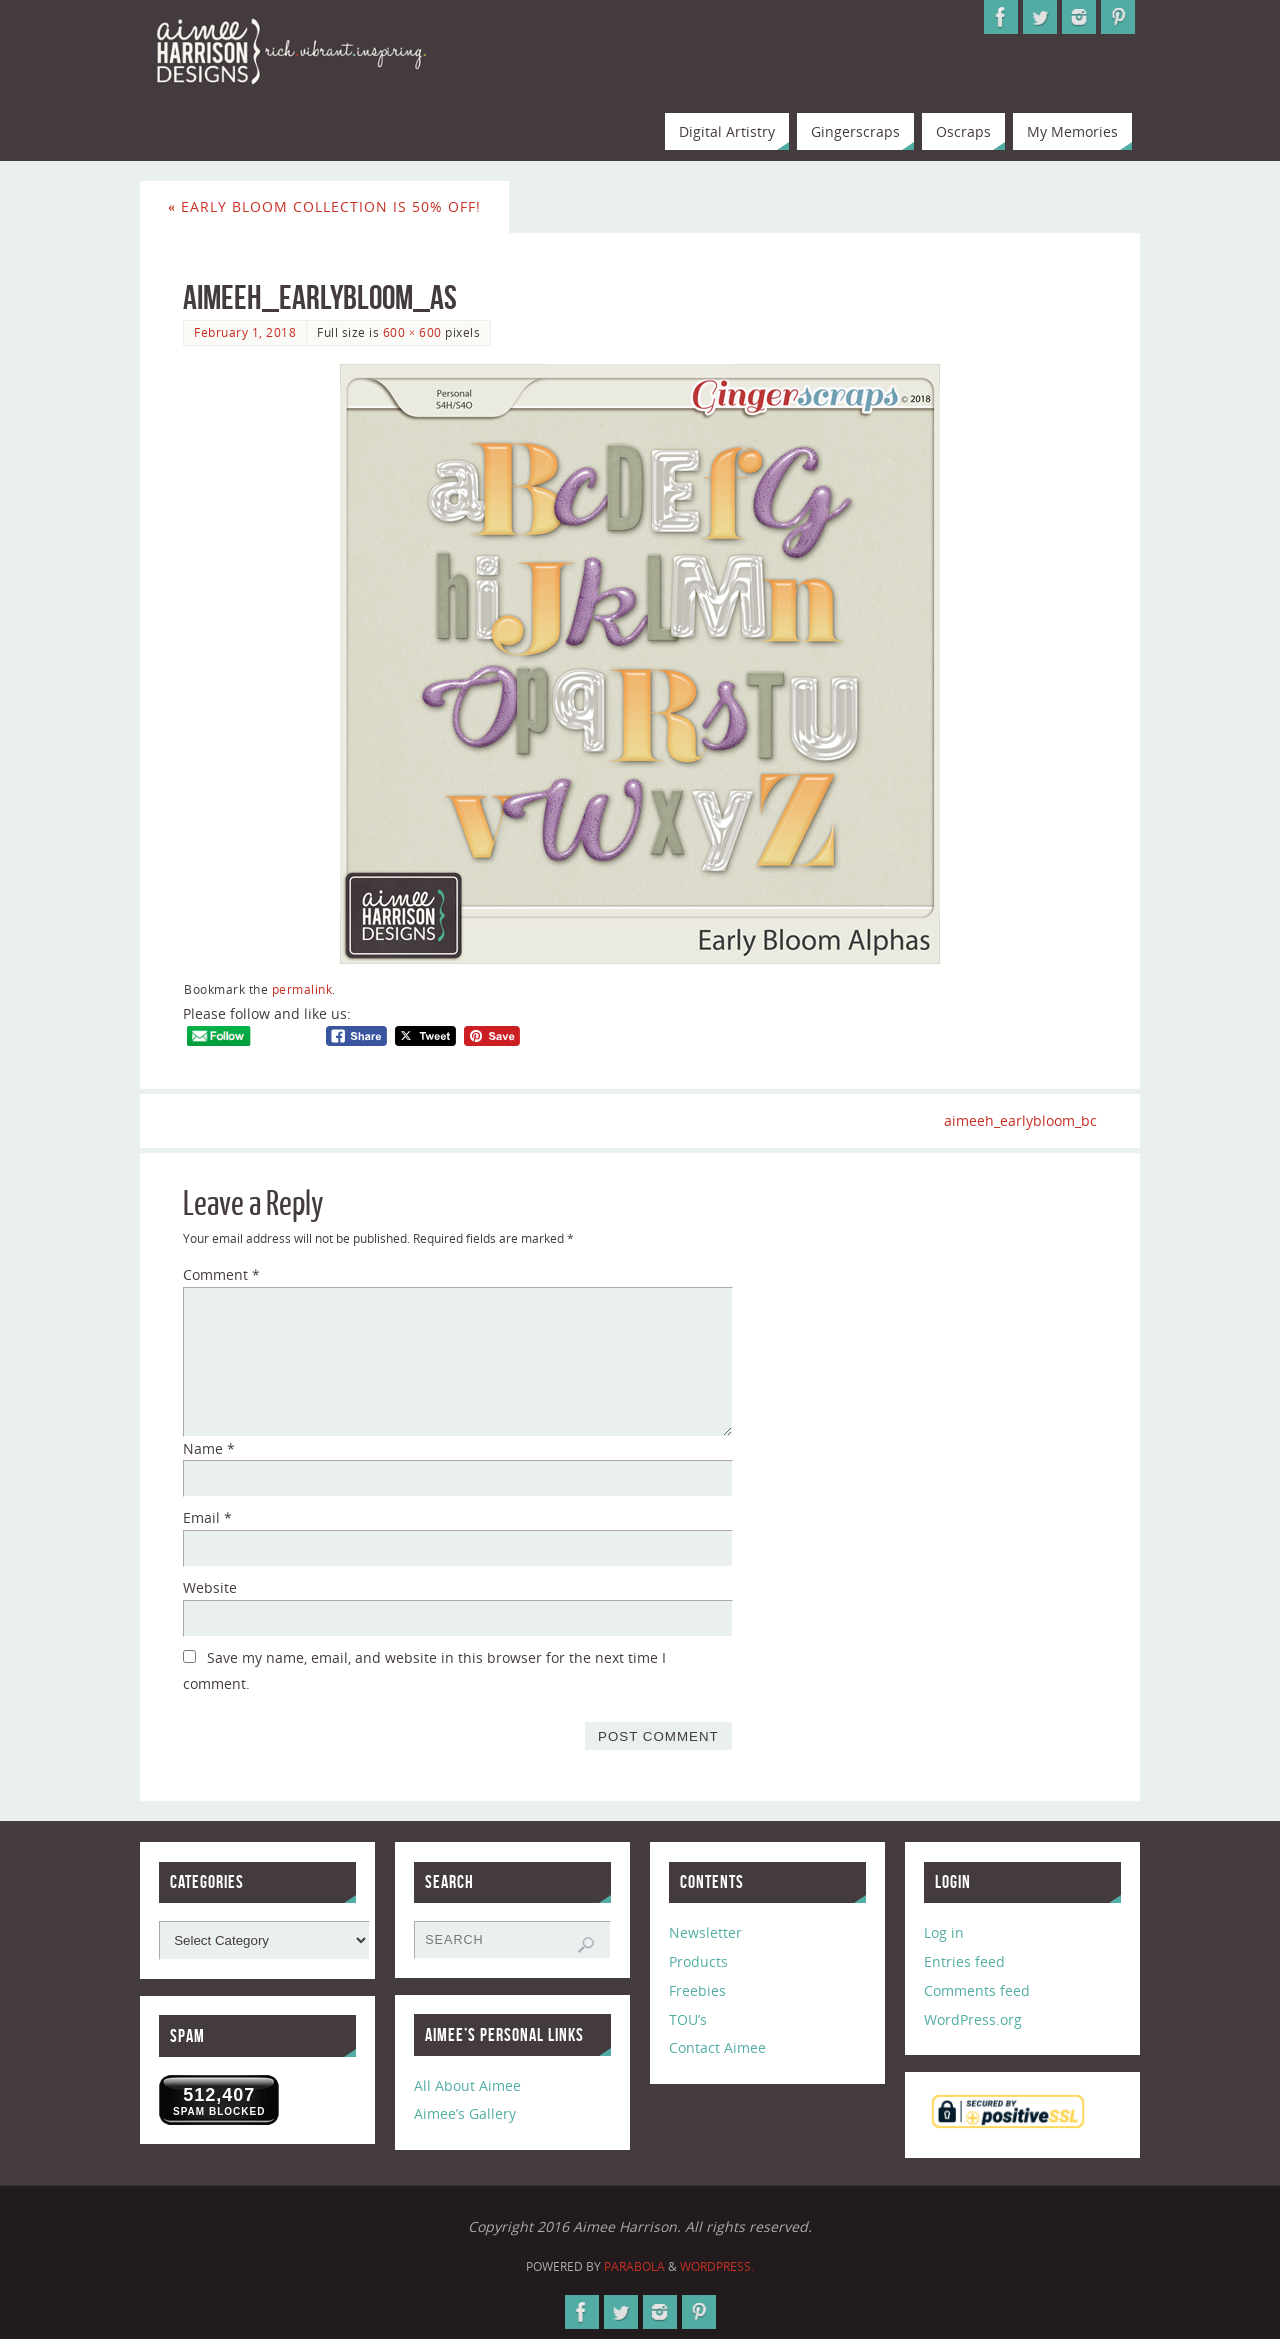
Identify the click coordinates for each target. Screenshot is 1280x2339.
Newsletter (705, 1932)
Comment (221, 1274)
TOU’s (688, 2019)
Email (207, 1517)
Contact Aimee (717, 2047)
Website (210, 1587)
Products (698, 1961)
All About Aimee (467, 2085)
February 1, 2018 (245, 332)
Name (209, 1448)
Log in (944, 1932)
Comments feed (977, 1990)
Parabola (634, 2266)
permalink (302, 989)
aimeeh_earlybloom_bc (1020, 1120)
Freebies (697, 1990)
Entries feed (964, 1961)
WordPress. (717, 2266)
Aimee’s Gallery (465, 2114)
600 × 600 (412, 332)
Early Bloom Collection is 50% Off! (324, 206)
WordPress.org (973, 2019)
